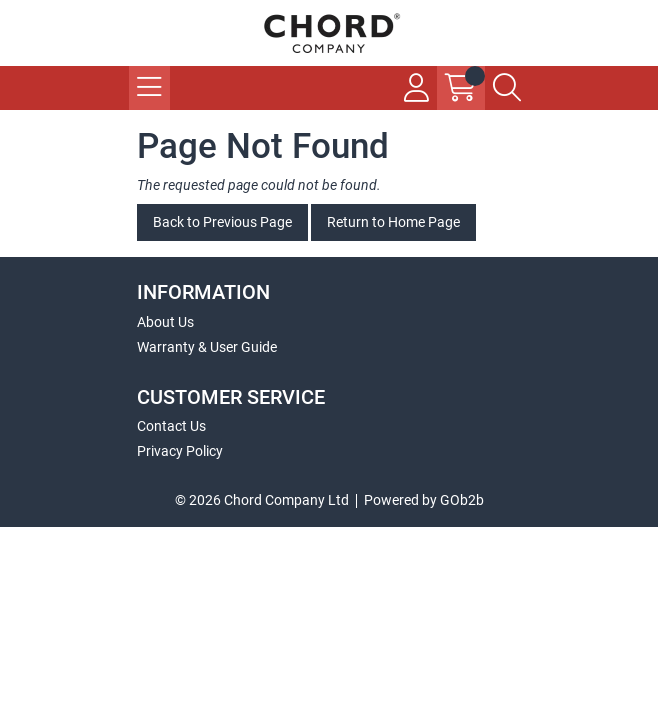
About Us (165, 322)
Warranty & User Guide (207, 347)
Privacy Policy (180, 451)
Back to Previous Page (222, 222)
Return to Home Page (393, 222)
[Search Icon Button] (507, 88)
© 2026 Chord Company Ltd (262, 500)
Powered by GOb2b (424, 500)
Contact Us (171, 426)
